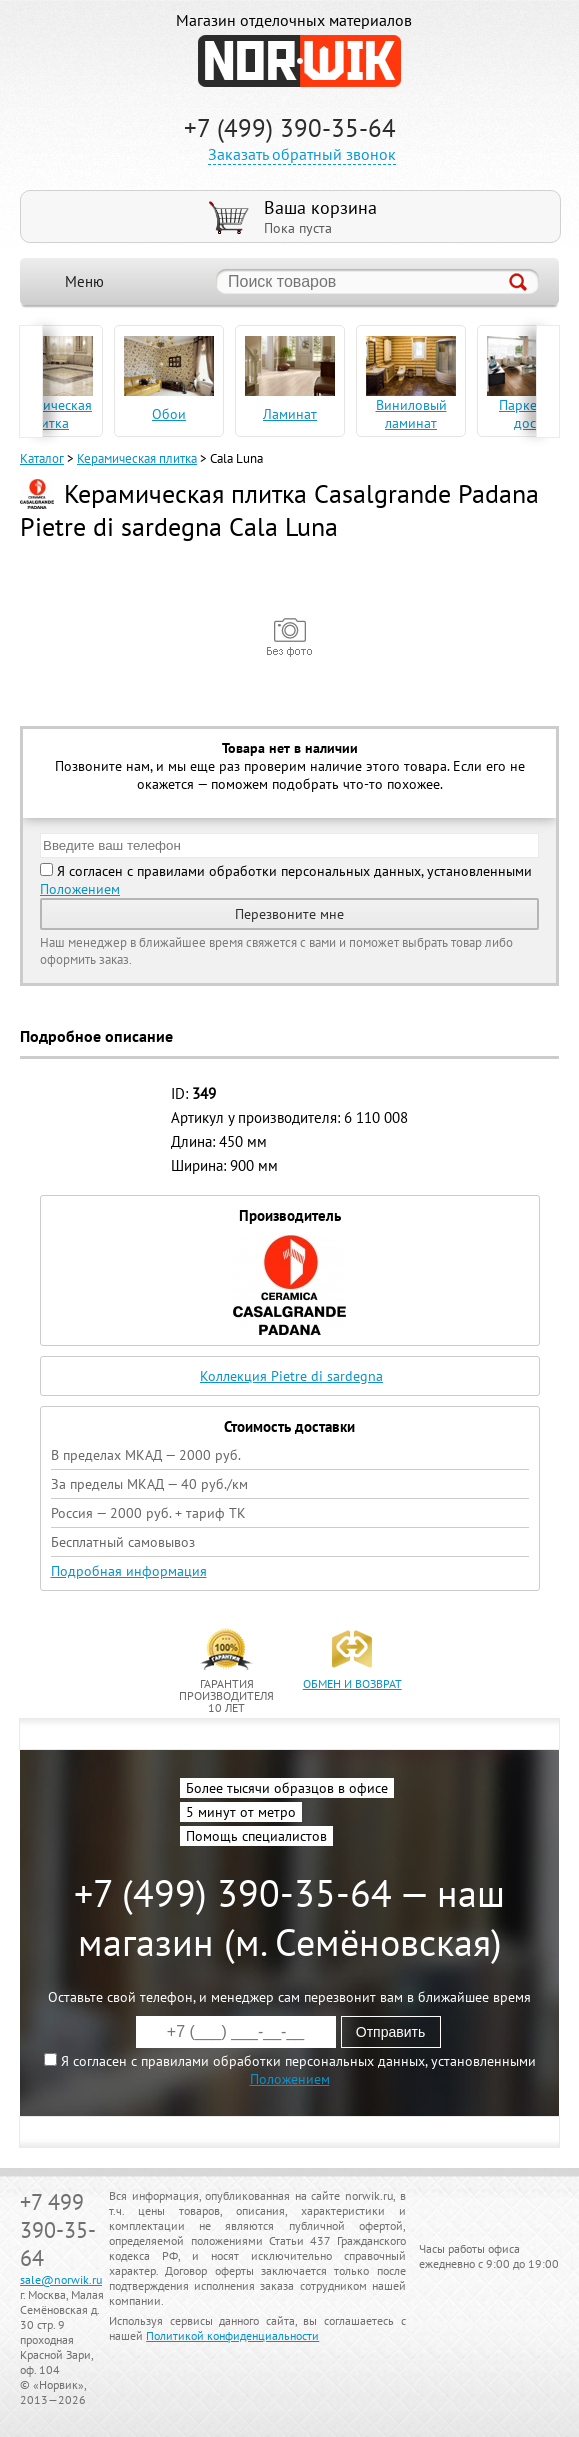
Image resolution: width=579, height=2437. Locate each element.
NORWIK (299, 61)
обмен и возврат (352, 1683)
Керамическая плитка (137, 458)
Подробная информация (129, 1571)
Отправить (390, 2032)
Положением (80, 889)
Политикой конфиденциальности (232, 2335)
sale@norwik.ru (61, 2279)
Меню (84, 281)
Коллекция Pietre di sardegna (291, 1376)
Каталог (42, 458)
